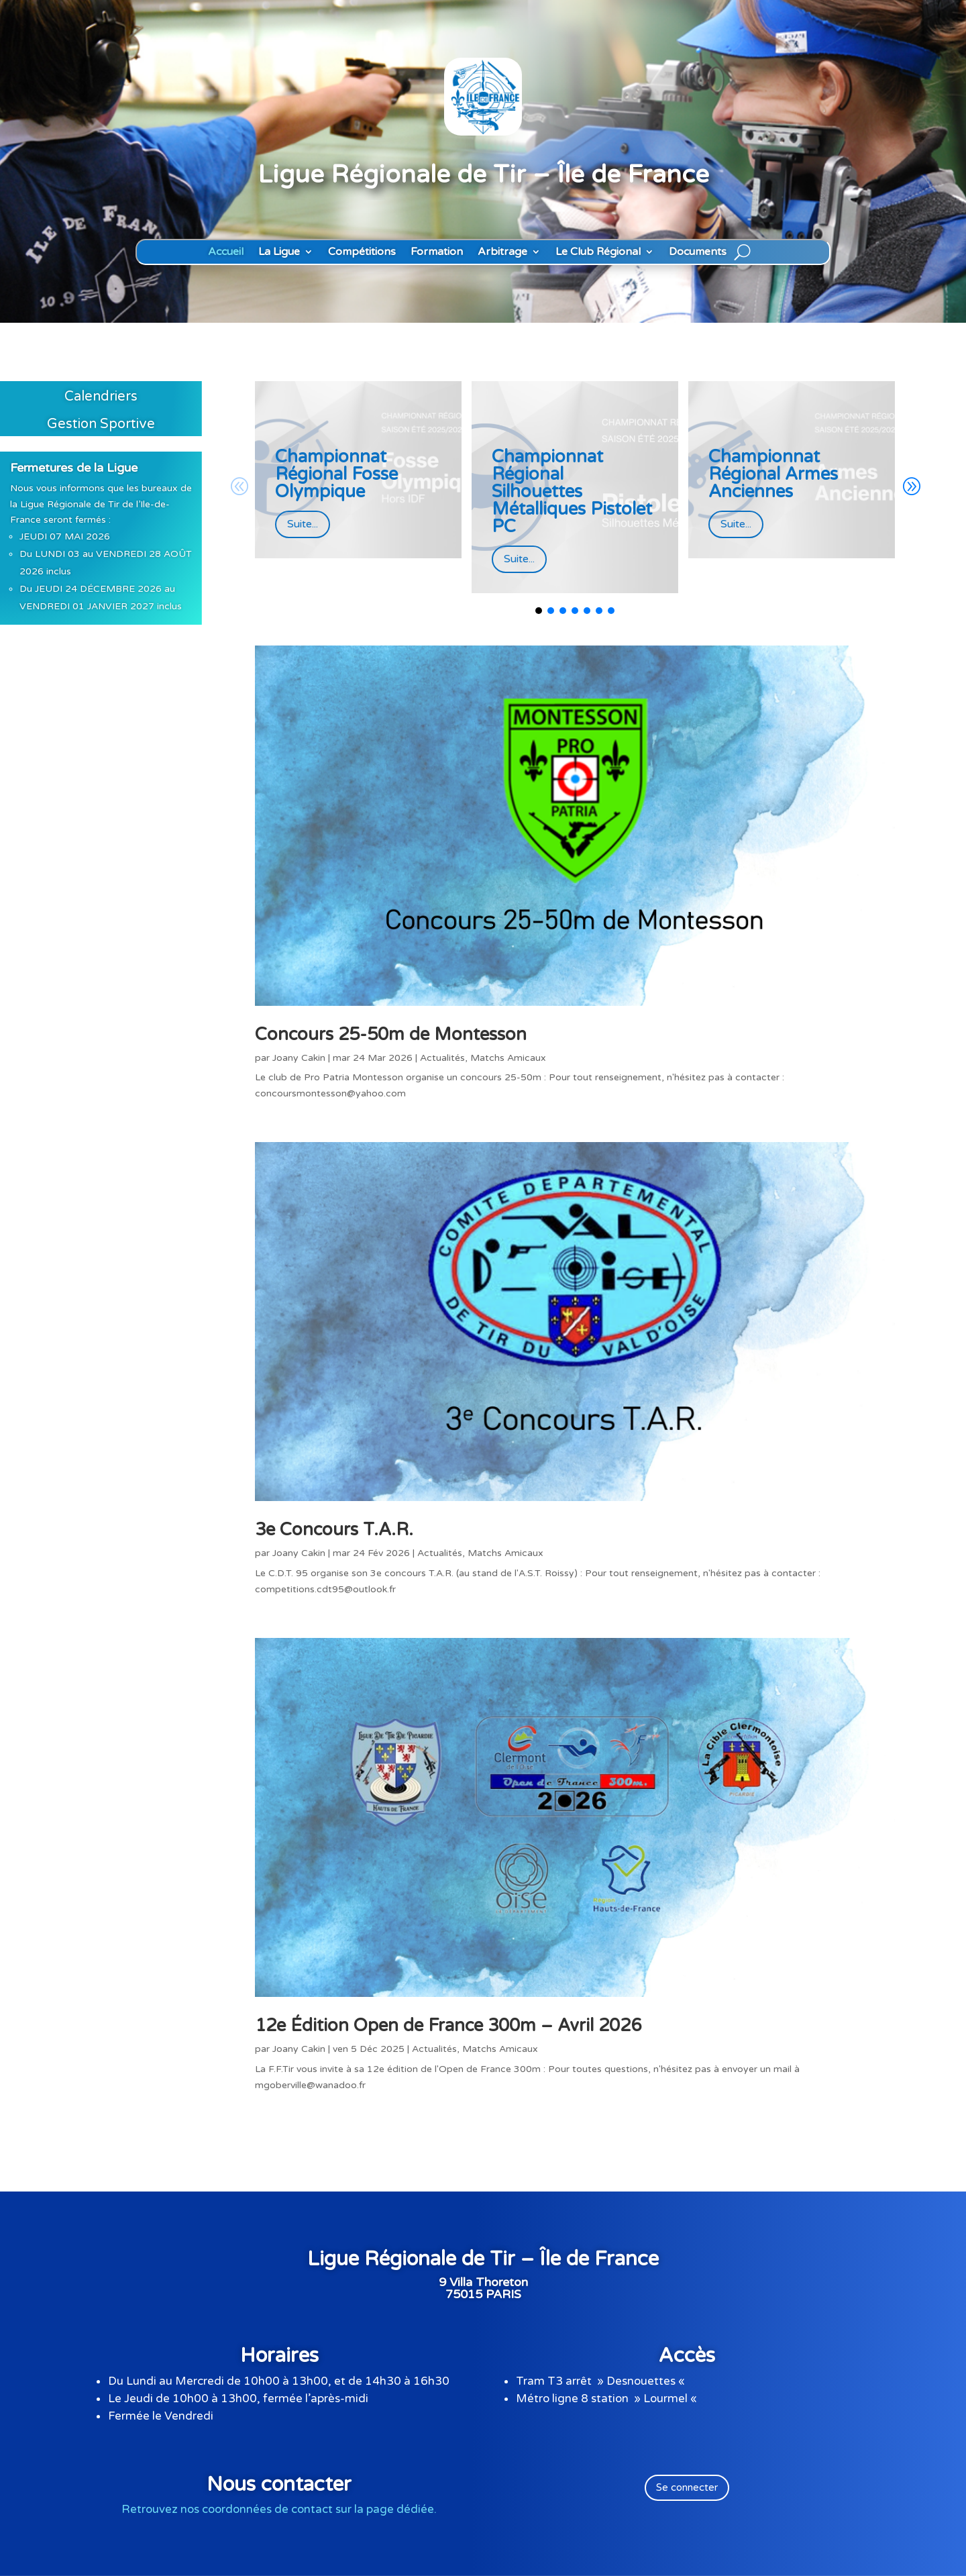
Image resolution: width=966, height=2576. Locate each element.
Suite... (302, 524)
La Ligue (279, 252)
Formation (437, 252)
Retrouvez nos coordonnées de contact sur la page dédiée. (279, 2509)
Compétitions (362, 252)
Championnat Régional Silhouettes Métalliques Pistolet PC (572, 491)
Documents (698, 252)
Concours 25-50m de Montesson (391, 1034)
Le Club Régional (598, 252)
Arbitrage (502, 252)
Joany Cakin (298, 1058)
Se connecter (687, 2487)
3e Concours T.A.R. (334, 1529)
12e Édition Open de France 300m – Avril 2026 (448, 2025)
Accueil (226, 252)
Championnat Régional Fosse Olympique (336, 474)
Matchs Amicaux (508, 1058)
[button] (911, 487)
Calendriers (101, 397)
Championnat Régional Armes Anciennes (773, 474)
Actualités (442, 1058)
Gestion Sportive (101, 424)
